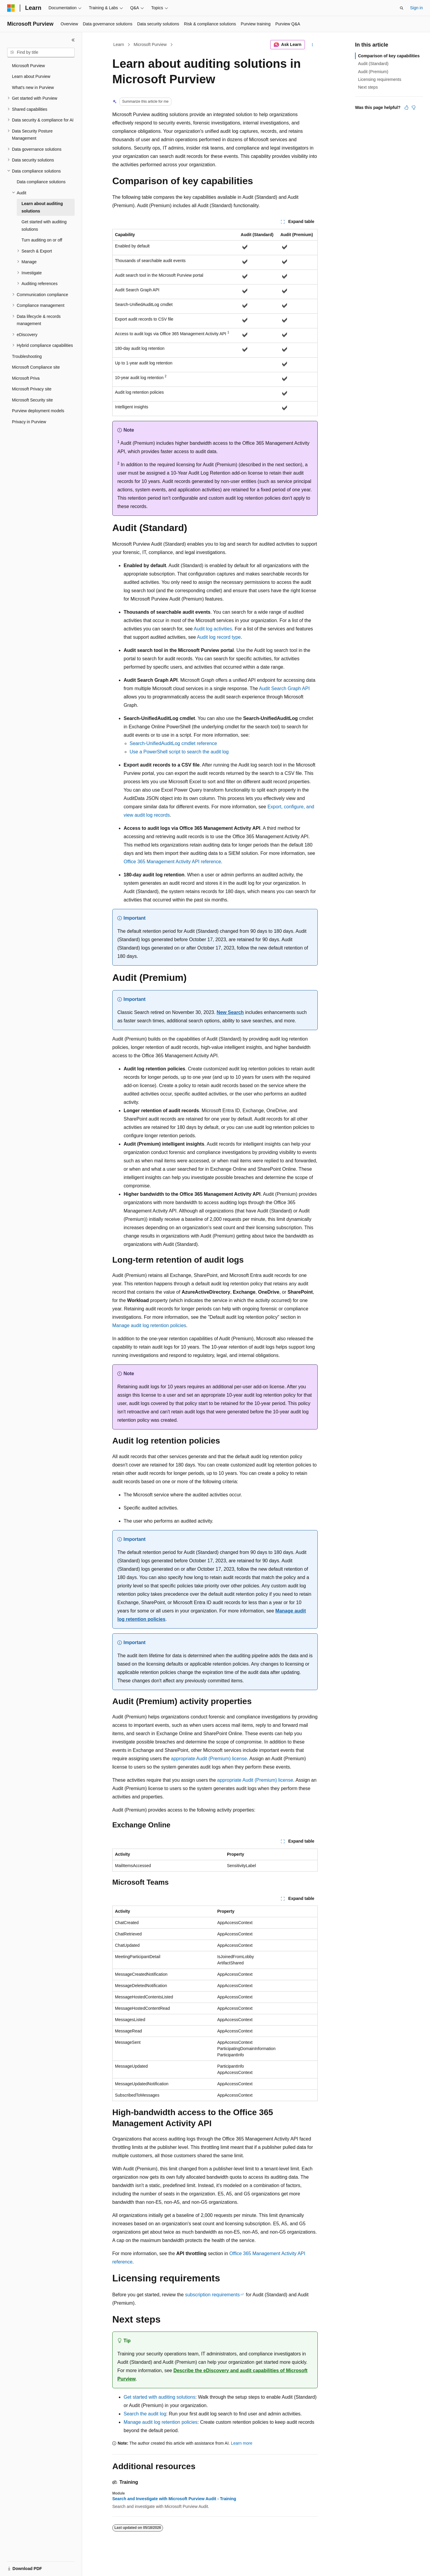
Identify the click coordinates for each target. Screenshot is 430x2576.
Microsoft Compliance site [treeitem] (36, 367)
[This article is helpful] (406, 107)
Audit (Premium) (373, 71)
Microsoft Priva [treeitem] (26, 378)
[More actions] (312, 45)
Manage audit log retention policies (149, 1325)
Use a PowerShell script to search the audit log (179, 751)
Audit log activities (213, 628)
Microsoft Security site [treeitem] (32, 400)
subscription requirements (212, 2294)
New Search (230, 1012)
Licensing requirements (379, 79)
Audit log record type (219, 637)
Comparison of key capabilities (389, 55)
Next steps (368, 87)
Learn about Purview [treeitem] (31, 76)
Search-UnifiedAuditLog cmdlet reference (173, 743)
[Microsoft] (11, 8)
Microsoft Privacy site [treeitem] (31, 389)
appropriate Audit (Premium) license (209, 1758)
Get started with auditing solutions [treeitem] (44, 225)
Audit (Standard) (373, 63)
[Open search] (402, 8)
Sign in (416, 7)
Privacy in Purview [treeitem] (29, 421)
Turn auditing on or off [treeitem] (42, 240)
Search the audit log (145, 2413)
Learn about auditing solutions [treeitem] (42, 207)
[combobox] (41, 52)
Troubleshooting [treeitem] (27, 356)
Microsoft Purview (150, 44)
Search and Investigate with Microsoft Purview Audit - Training (174, 2498)
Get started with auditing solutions (159, 2397)
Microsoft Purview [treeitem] (28, 65)
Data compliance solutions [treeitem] (41, 181)
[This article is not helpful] (413, 107)
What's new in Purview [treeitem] (33, 87)
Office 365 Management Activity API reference (172, 861)
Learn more (241, 2443)
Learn (118, 44)
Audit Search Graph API (284, 688)
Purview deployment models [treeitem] (38, 410)
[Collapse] (73, 40)
